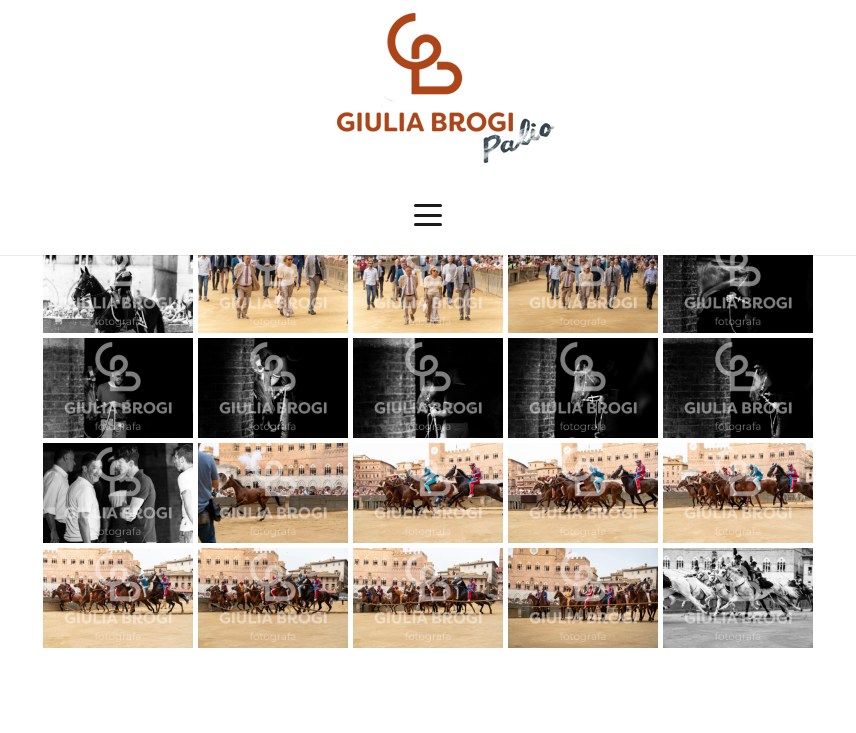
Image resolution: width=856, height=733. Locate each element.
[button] (428, 215)
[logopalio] (428, 88)
